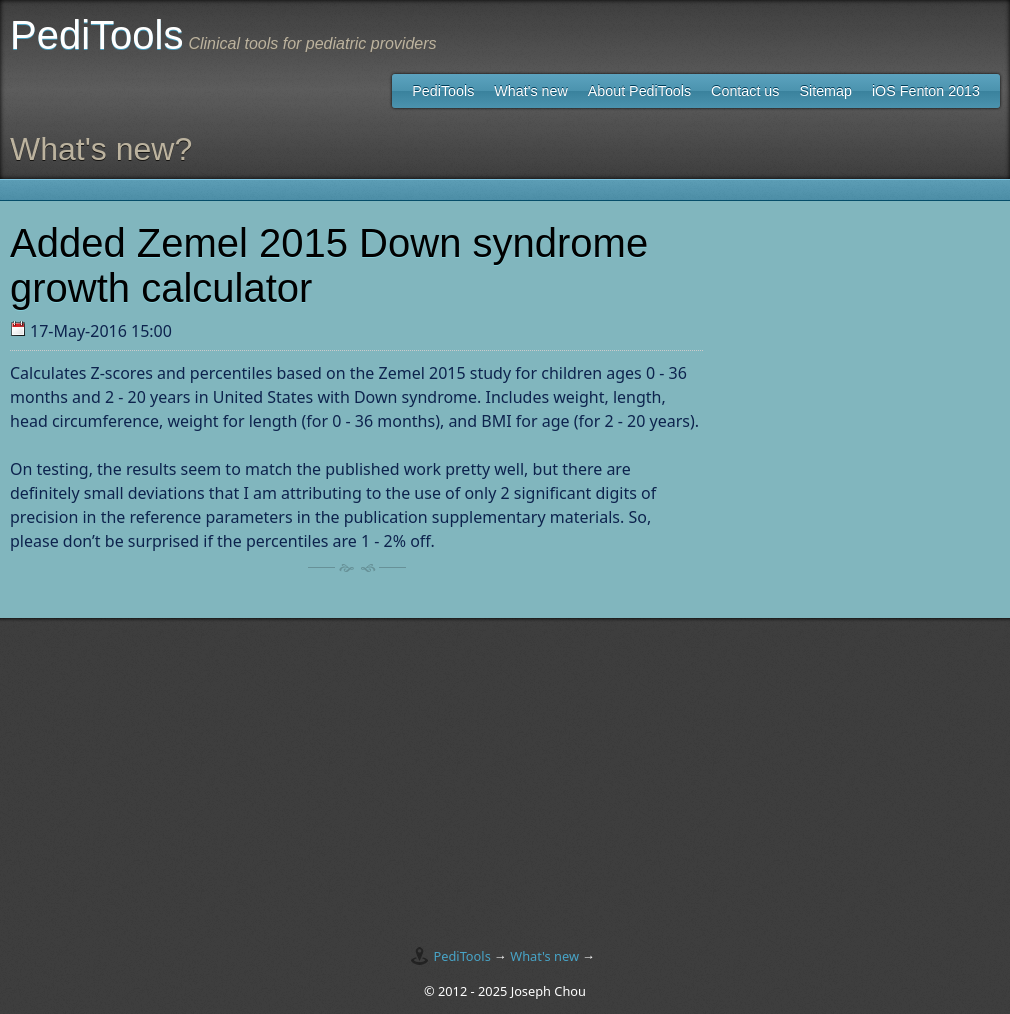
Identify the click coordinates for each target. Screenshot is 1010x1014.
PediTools (443, 91)
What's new (530, 91)
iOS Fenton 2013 (926, 91)
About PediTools (639, 91)
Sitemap (825, 91)
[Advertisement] (505, 773)
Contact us (745, 91)
